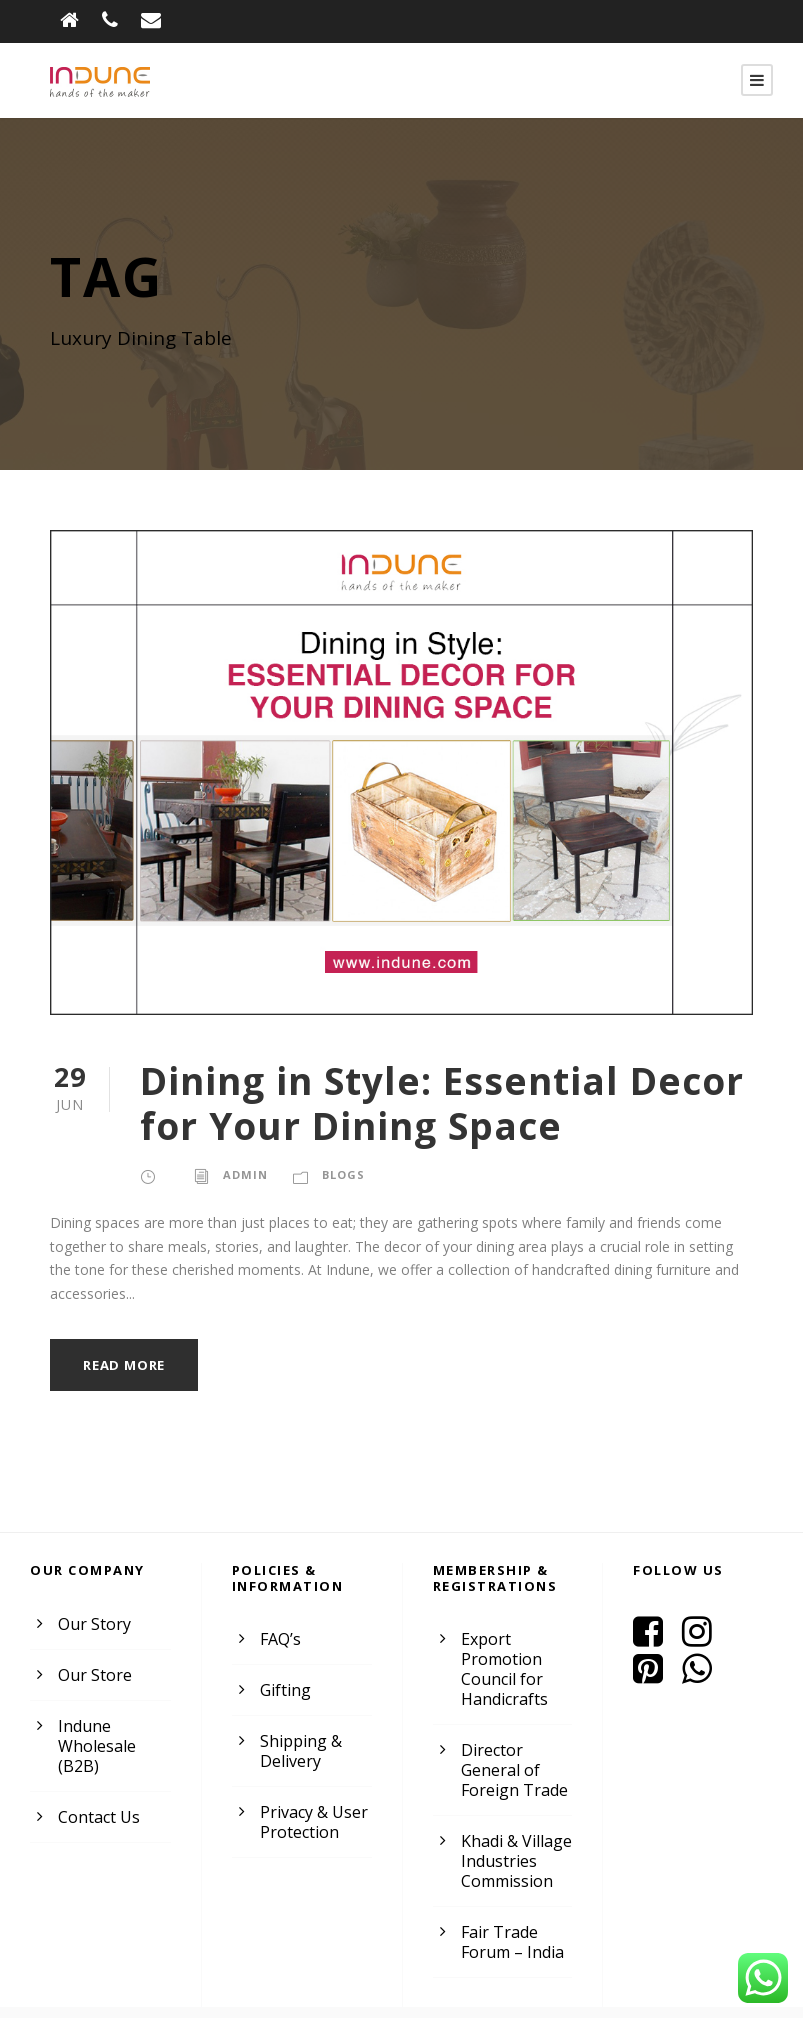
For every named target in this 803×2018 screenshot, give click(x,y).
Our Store (92, 1651)
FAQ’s (281, 1616)
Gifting (283, 1667)
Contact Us (97, 1793)
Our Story (92, 1600)
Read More (126, 1341)
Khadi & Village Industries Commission (515, 1838)
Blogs (340, 1175)
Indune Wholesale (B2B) (95, 1722)
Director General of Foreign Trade (511, 1747)
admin (243, 1175)
